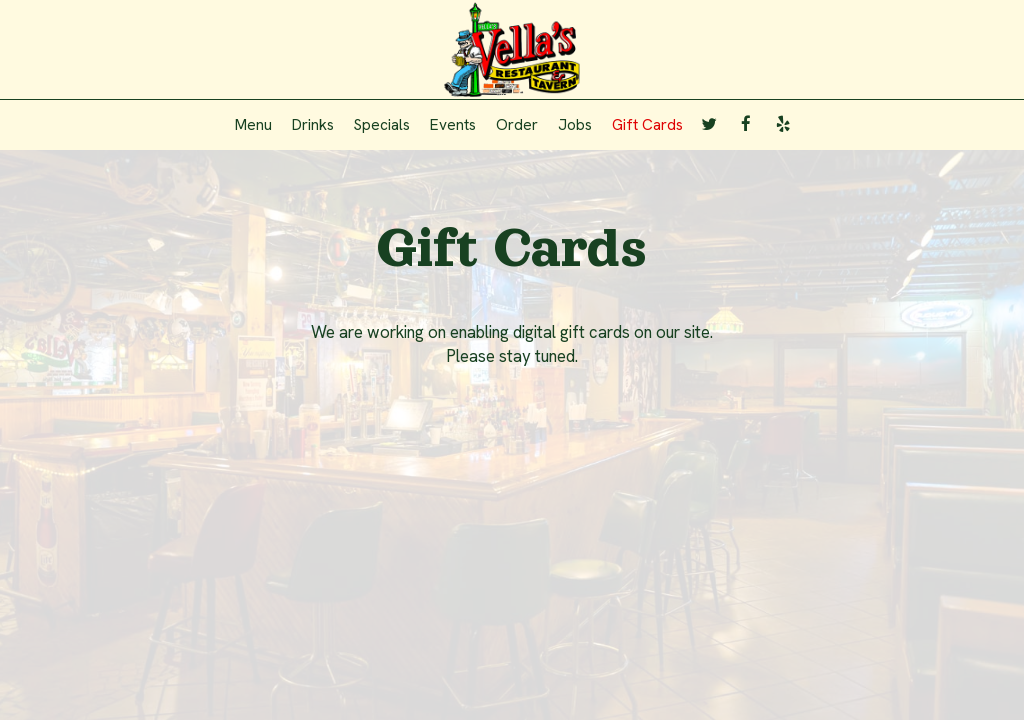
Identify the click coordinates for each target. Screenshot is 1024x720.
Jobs (575, 125)
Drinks (313, 125)
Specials (382, 125)
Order (517, 125)
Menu (253, 125)
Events (453, 125)
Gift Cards (647, 125)
